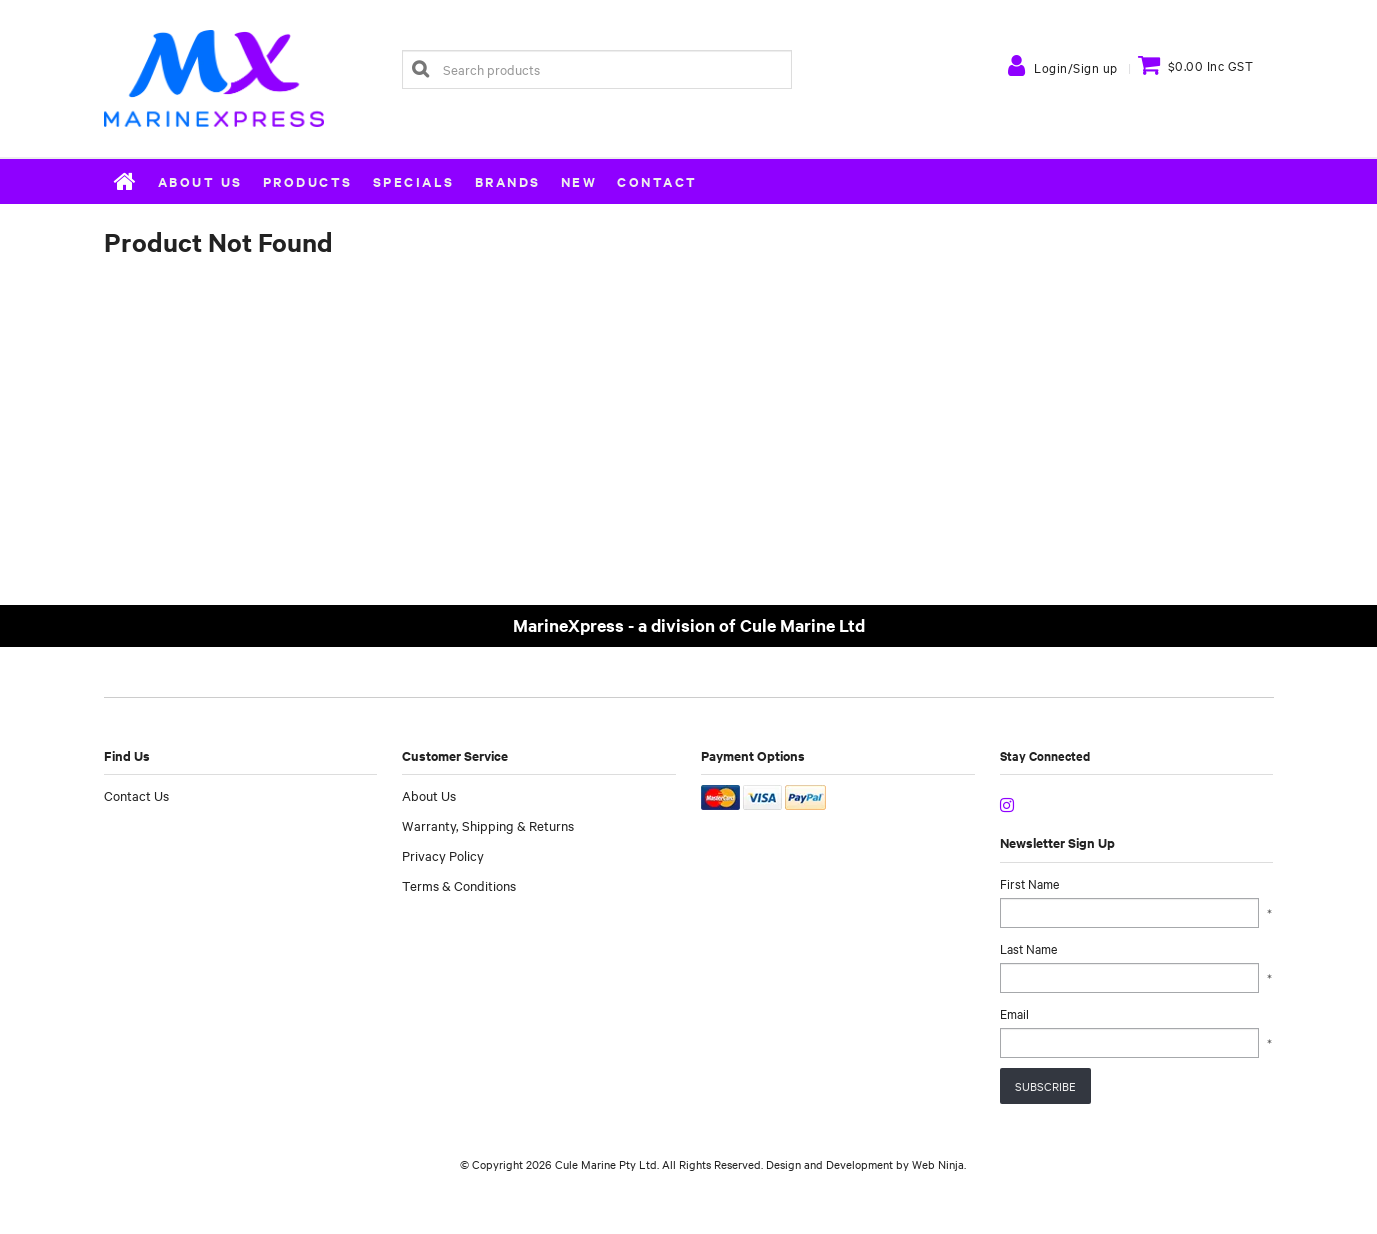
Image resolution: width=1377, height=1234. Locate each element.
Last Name (1028, 948)
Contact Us (136, 795)
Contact (657, 181)
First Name (1029, 883)
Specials (414, 181)
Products (308, 181)
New (579, 181)
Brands (508, 181)
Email (1014, 1013)
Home (126, 181)
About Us (200, 181)
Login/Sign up (1076, 67)
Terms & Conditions (459, 885)
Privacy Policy (443, 855)
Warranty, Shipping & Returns (488, 825)
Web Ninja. (939, 1164)
